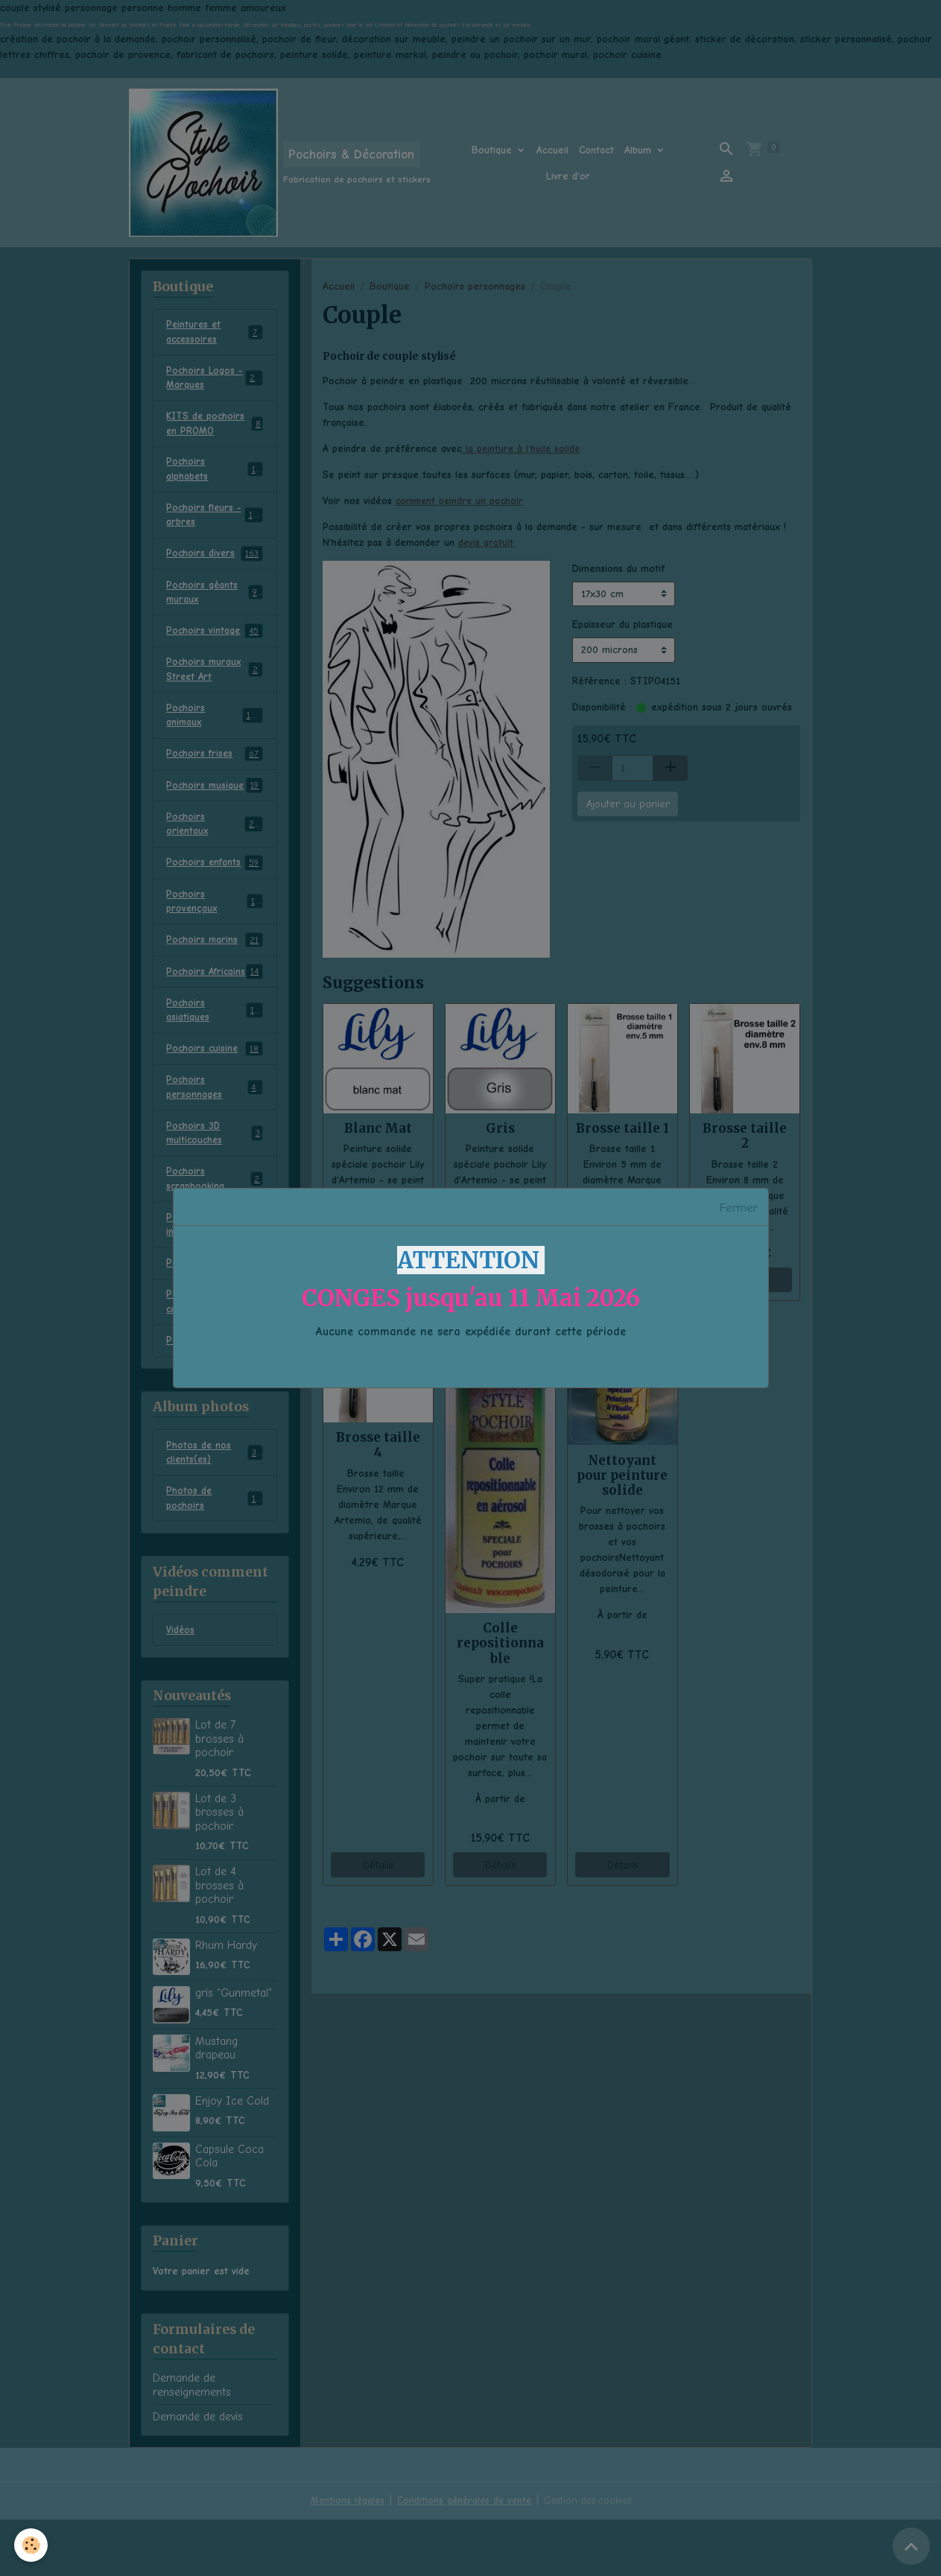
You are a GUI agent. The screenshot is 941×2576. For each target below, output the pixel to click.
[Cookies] (31, 2545)
